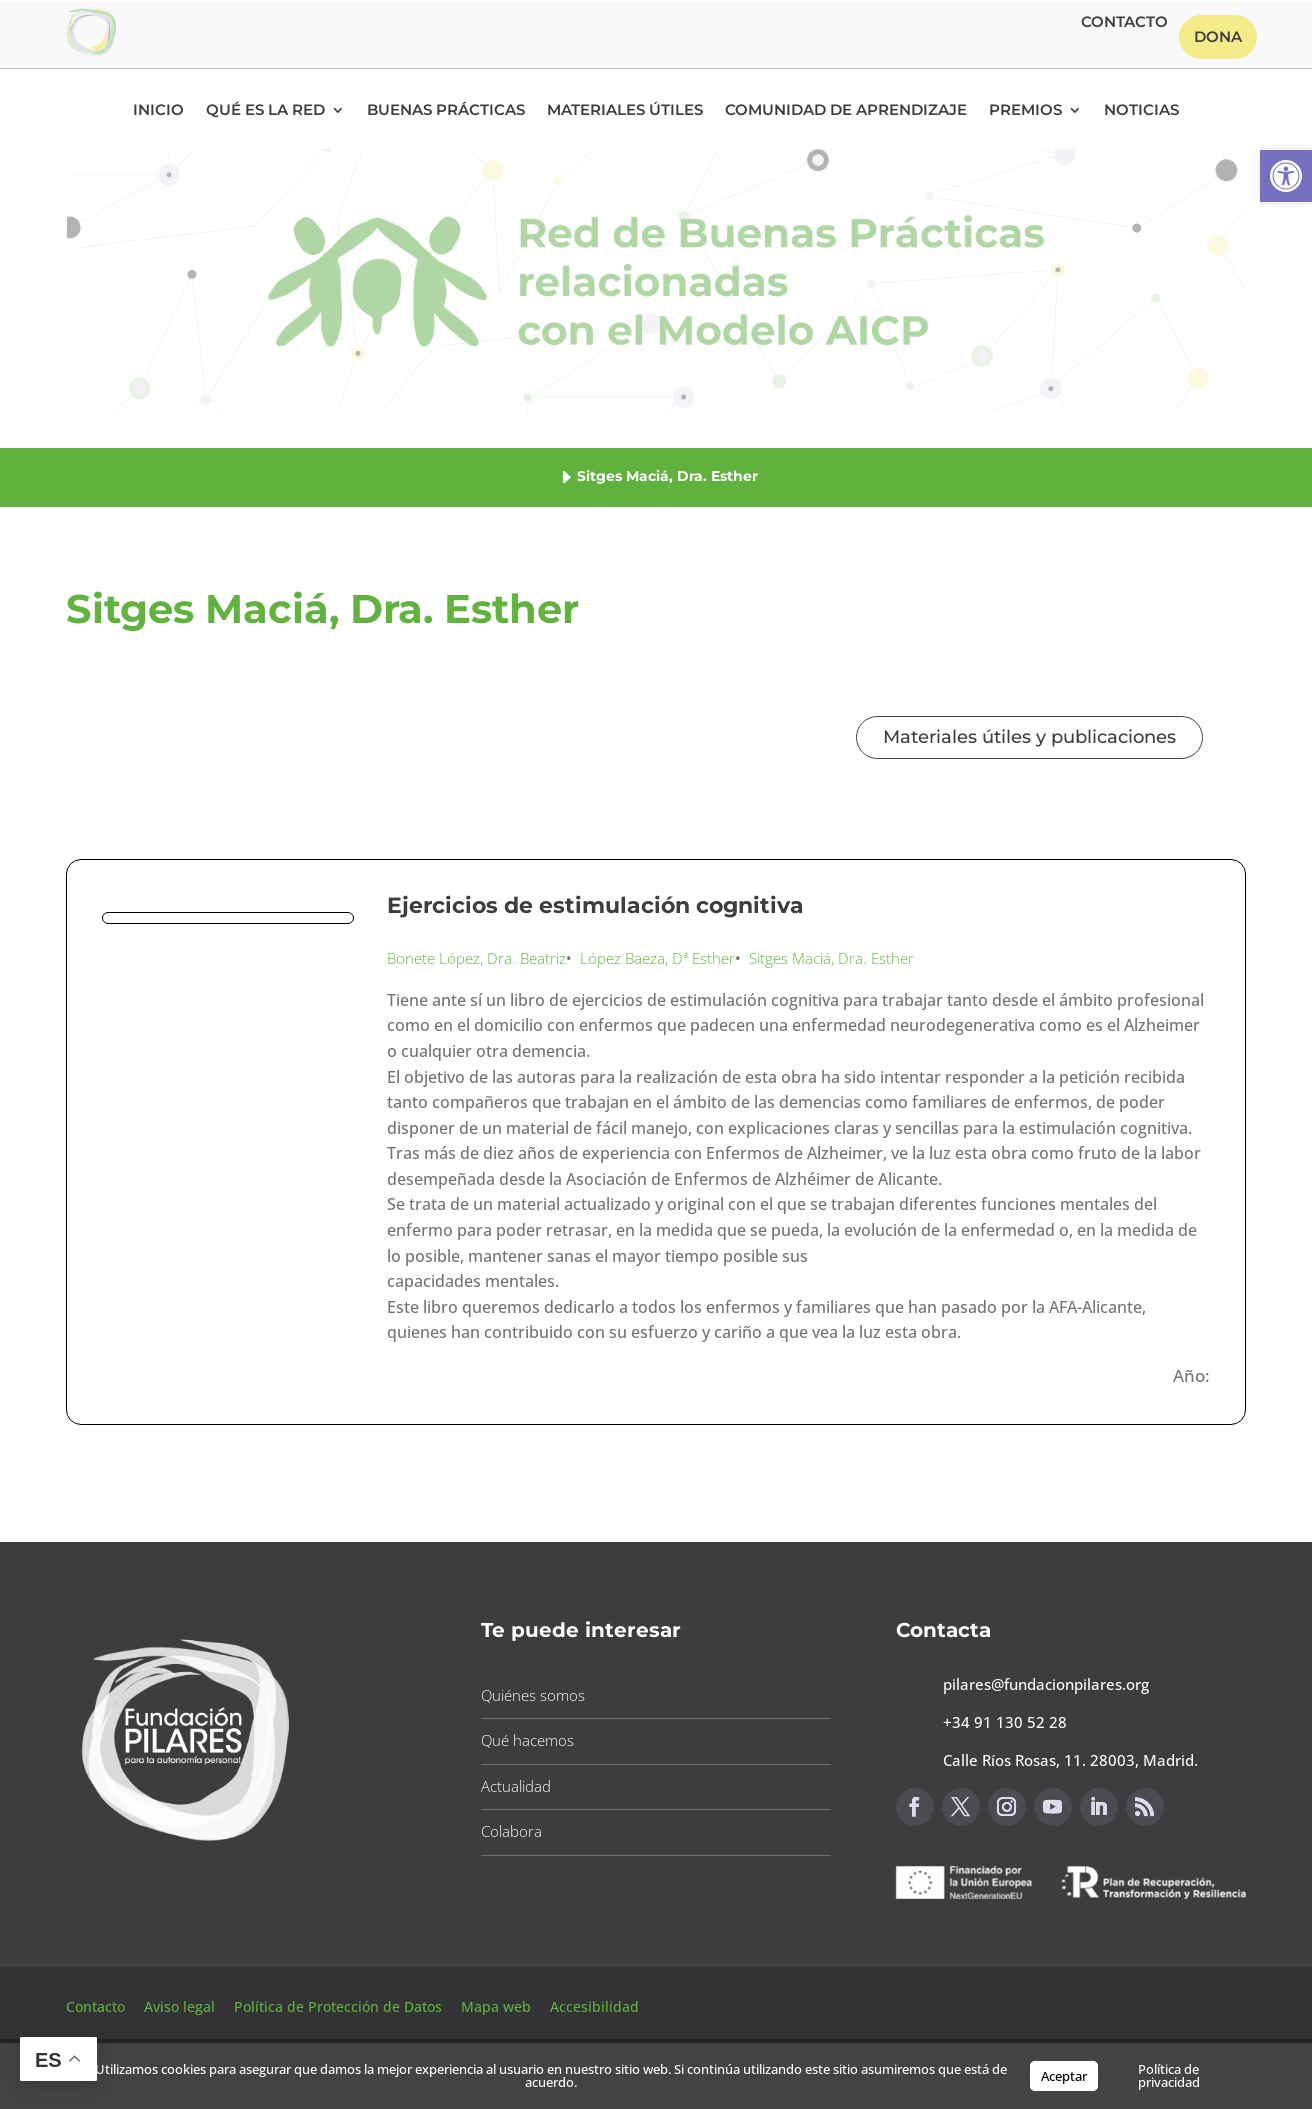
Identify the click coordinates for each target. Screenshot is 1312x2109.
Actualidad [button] (516, 1786)
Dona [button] (1218, 36)
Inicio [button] (158, 111)
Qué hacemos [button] (527, 1740)
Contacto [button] (1124, 23)
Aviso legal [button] (181, 2006)
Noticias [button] (1141, 111)
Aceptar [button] (1064, 2076)
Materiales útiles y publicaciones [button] (1029, 737)
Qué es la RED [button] (265, 111)
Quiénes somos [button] (533, 1695)
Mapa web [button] (496, 2006)
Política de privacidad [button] (1169, 2075)
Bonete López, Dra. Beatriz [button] (476, 958)
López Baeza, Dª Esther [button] (657, 958)
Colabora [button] (511, 1831)
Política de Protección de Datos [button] (340, 2006)
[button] (1286, 176)
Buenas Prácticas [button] (446, 111)
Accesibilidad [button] (594, 2006)
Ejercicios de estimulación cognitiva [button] (595, 905)
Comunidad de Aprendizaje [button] (846, 111)
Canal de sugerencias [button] (993, 1948)
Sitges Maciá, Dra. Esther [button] (831, 958)
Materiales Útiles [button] (625, 111)
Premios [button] (1025, 111)
